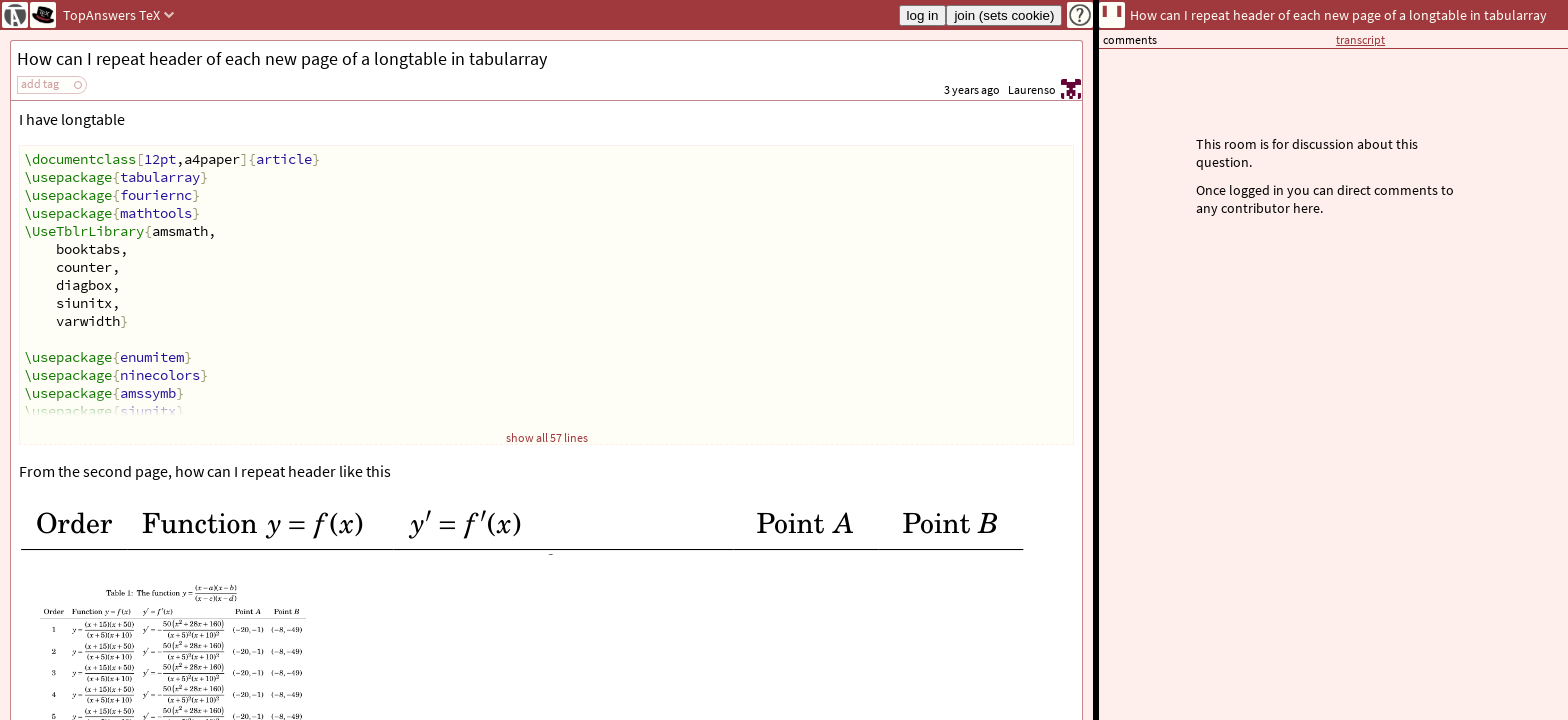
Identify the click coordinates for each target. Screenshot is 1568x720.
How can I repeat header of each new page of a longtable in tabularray (282, 58)
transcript (1360, 39)
